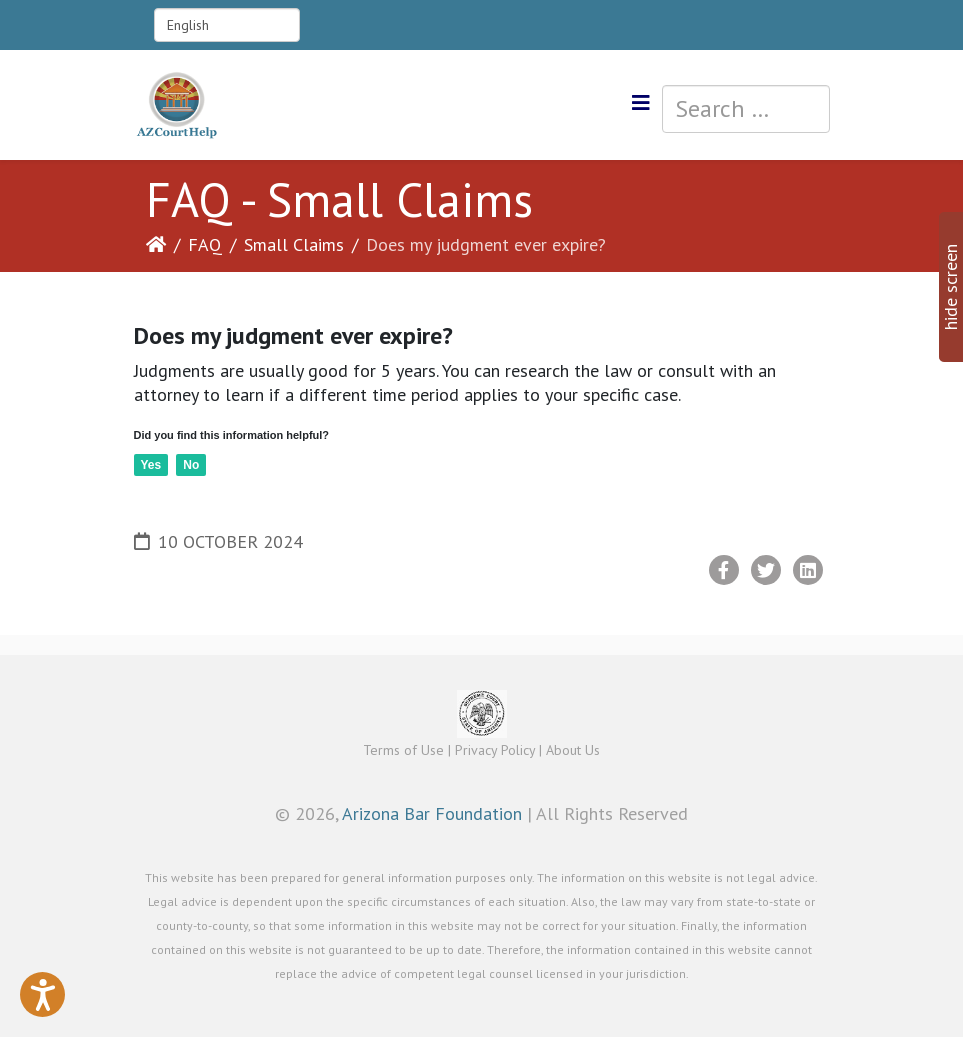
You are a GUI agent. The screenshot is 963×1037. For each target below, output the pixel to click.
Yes (151, 465)
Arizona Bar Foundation (432, 813)
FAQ (205, 244)
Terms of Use (403, 750)
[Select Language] (227, 25)
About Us (573, 750)
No (191, 465)
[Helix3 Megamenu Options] (641, 103)
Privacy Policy (495, 750)
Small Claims (294, 244)
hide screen (950, 287)
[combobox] (746, 109)
